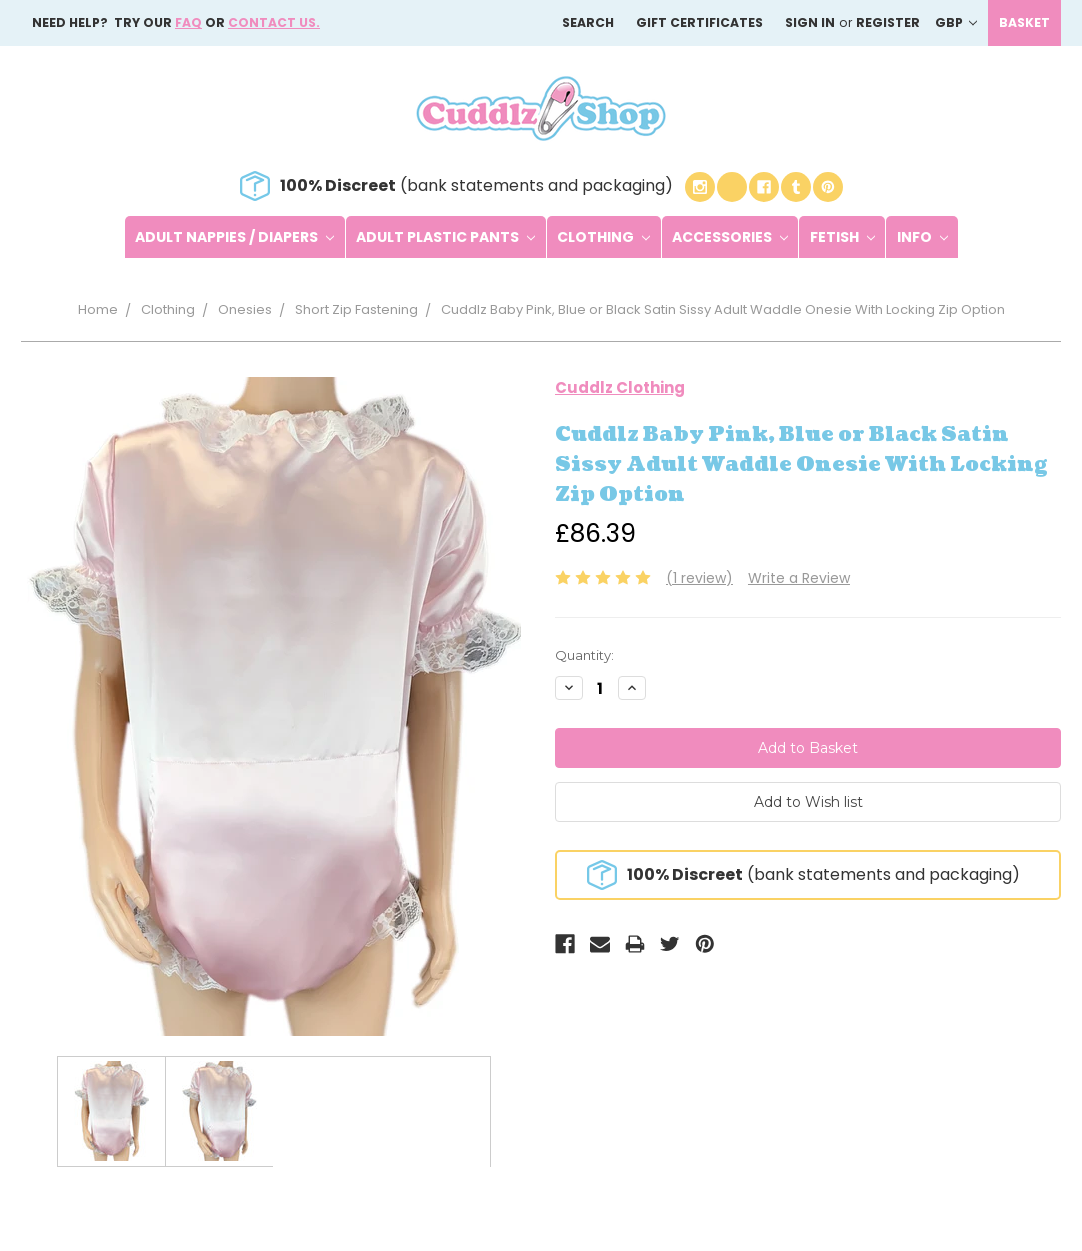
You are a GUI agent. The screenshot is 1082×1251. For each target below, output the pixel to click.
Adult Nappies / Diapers (234, 237)
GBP (956, 22)
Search (588, 22)
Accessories (730, 237)
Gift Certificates (699, 22)
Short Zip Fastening (356, 309)
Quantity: (584, 655)
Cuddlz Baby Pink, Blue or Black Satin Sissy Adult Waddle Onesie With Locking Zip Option (723, 309)
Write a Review (799, 578)
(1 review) (699, 578)
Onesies (245, 309)
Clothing (603, 237)
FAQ (188, 22)
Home (98, 309)
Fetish (842, 237)
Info (922, 237)
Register (888, 22)
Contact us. (274, 22)
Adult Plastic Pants (445, 237)
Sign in (810, 22)
